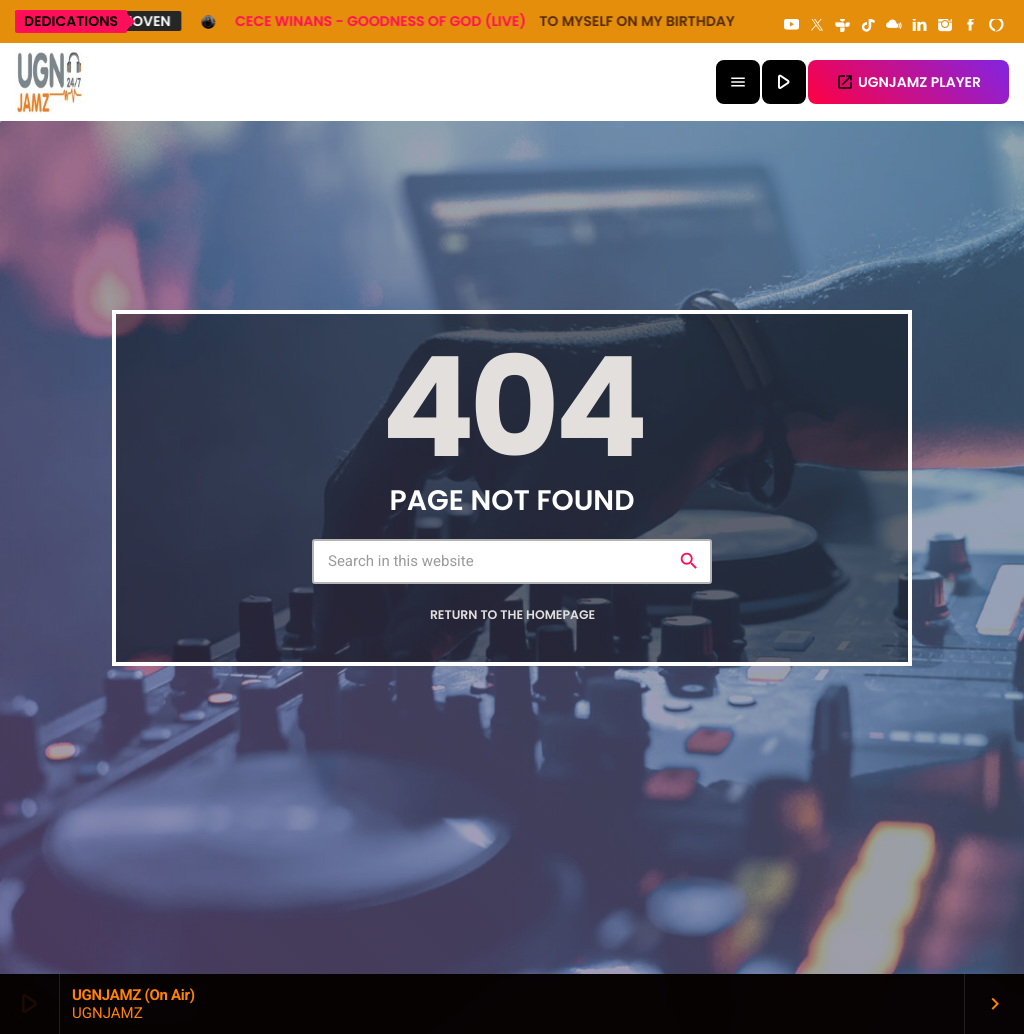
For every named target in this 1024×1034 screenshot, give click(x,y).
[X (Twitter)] (817, 26)
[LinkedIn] (920, 26)
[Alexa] (996, 26)
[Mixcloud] (894, 26)
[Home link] (50, 82)
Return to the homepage (512, 615)
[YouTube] (792, 26)
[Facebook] (971, 26)
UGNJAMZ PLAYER (908, 82)
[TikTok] (868, 26)
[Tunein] (843, 26)
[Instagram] (945, 26)
